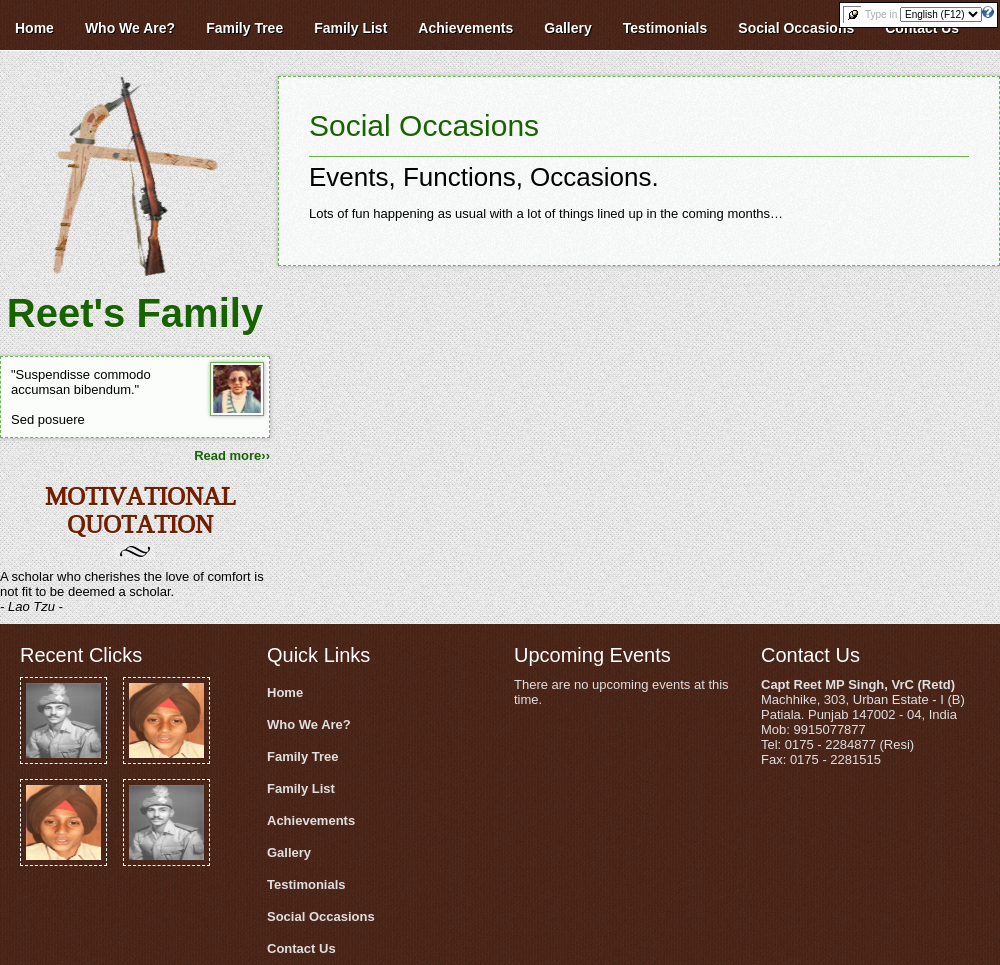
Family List (301, 788)
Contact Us (301, 948)
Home (285, 692)
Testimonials (306, 884)
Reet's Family (135, 313)
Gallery (289, 852)
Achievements (311, 820)
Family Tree (303, 756)
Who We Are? (309, 724)
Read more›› (232, 455)
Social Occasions (424, 125)
